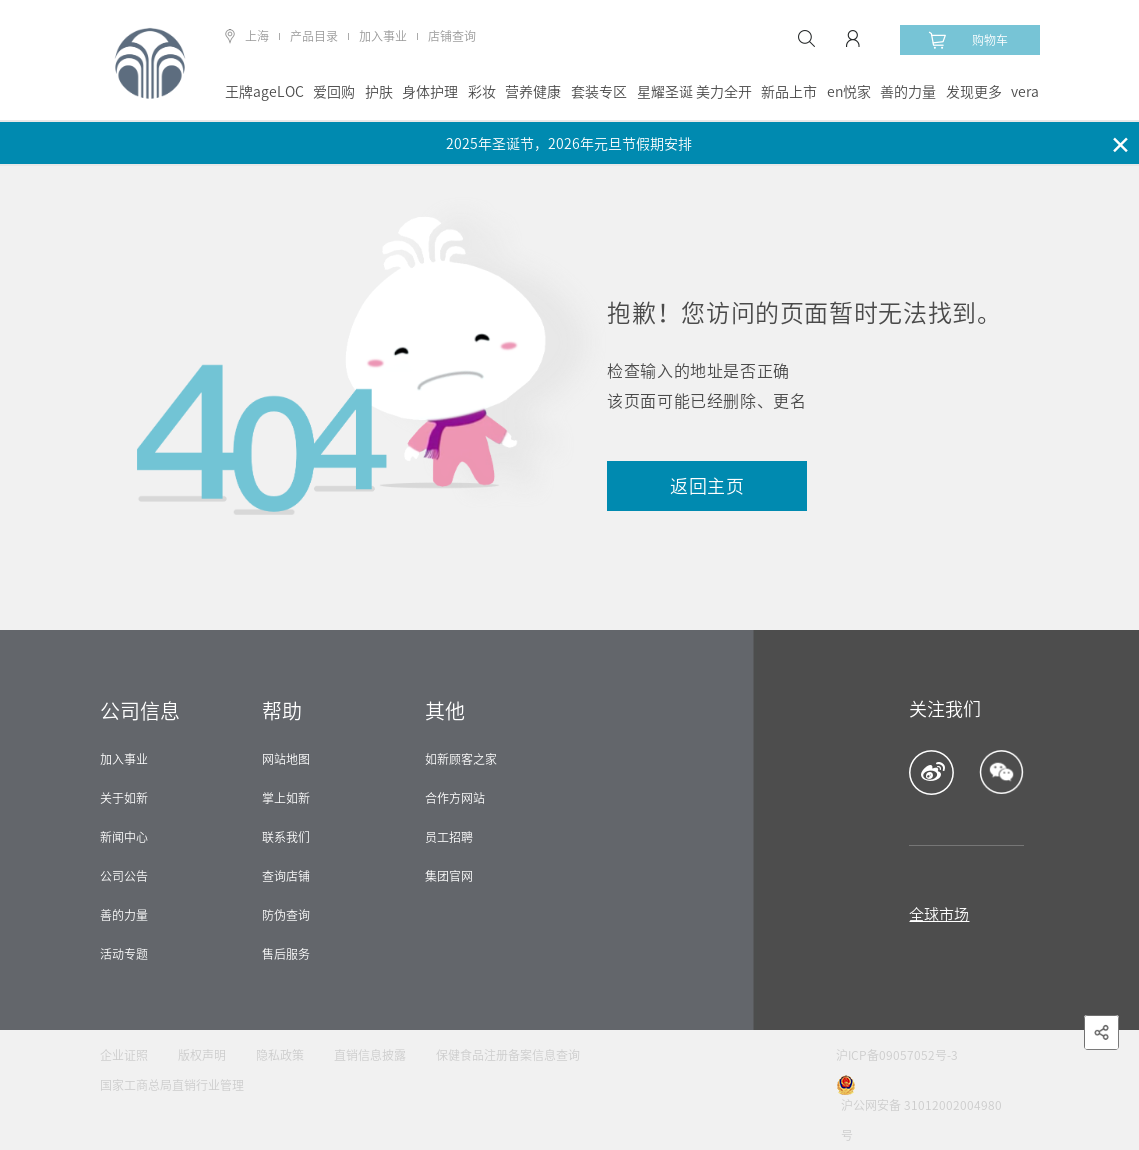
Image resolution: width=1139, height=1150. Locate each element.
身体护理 (430, 92)
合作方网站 (455, 798)
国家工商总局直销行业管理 (172, 1085)
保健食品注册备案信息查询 (508, 1055)
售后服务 (286, 954)
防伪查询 (286, 915)
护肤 (379, 92)
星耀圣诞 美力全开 (694, 92)
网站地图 (286, 759)
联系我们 (286, 837)
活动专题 (124, 954)
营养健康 (533, 92)
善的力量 (908, 92)
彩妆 (482, 92)
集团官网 (449, 876)
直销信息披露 (370, 1055)
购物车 (968, 40)
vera (1025, 92)
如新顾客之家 (461, 759)
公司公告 (124, 876)
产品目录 (314, 36)
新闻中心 (124, 837)
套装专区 (599, 92)
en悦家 (849, 92)
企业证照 (124, 1055)
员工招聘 (449, 837)
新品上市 (789, 92)
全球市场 (939, 914)
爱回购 (334, 92)
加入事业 (383, 36)
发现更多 (974, 92)
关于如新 (124, 798)
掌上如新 (286, 798)
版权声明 (202, 1055)
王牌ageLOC (264, 92)
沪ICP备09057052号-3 (897, 1055)
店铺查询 (452, 36)
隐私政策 (280, 1055)
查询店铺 (286, 876)
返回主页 (707, 486)
